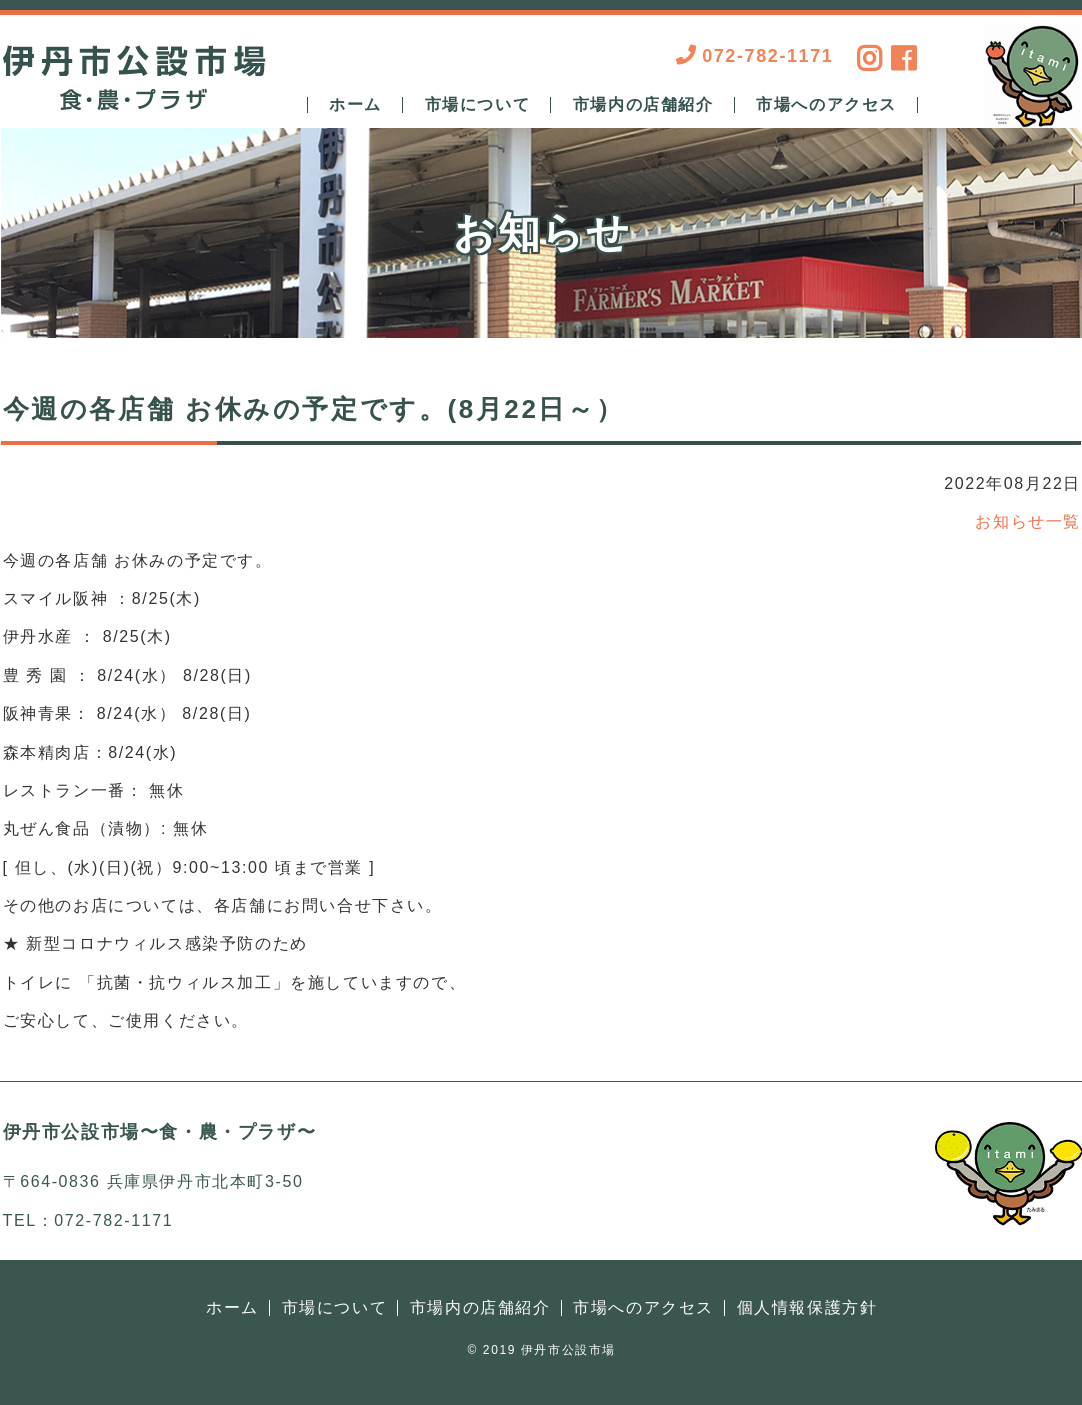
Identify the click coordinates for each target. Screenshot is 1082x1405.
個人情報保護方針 (807, 1307)
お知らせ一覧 (1028, 521)
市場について (478, 105)
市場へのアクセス (826, 105)
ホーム (355, 105)
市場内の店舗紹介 (643, 105)
